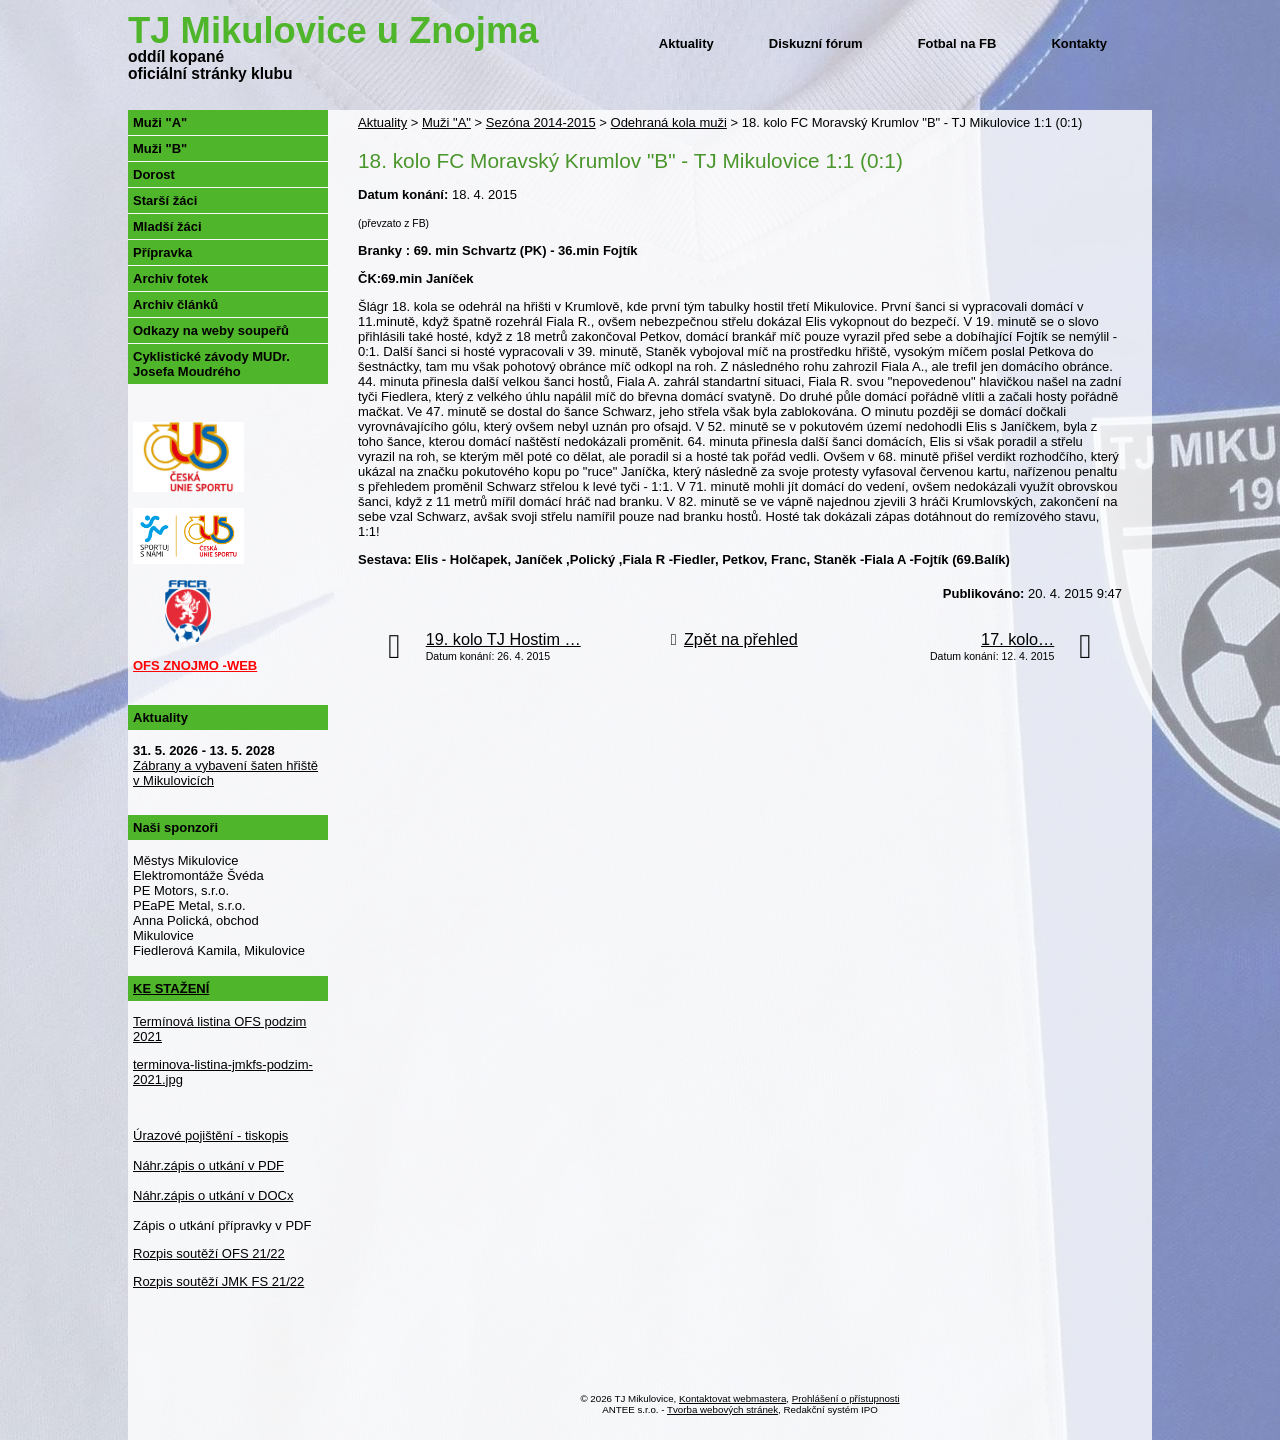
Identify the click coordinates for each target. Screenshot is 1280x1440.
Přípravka (162, 252)
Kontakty (1079, 43)
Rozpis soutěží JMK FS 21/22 (218, 1281)
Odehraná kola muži (669, 122)
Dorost (154, 174)
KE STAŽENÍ (171, 988)
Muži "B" (160, 148)
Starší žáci (165, 200)
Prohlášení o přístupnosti (846, 1398)
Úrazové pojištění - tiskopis (210, 1135)
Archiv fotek (170, 278)
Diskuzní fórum (816, 43)
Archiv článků (175, 304)
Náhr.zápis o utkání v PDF (208, 1165)
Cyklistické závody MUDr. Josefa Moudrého (211, 364)
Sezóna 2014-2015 (541, 122)
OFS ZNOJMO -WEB (195, 665)
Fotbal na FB (957, 43)
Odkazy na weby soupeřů (211, 330)
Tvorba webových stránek (722, 1409)
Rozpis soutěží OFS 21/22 (209, 1253)
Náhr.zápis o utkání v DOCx (213, 1195)
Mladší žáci (167, 226)
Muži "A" (446, 122)
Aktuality (686, 43)
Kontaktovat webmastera (732, 1398)
